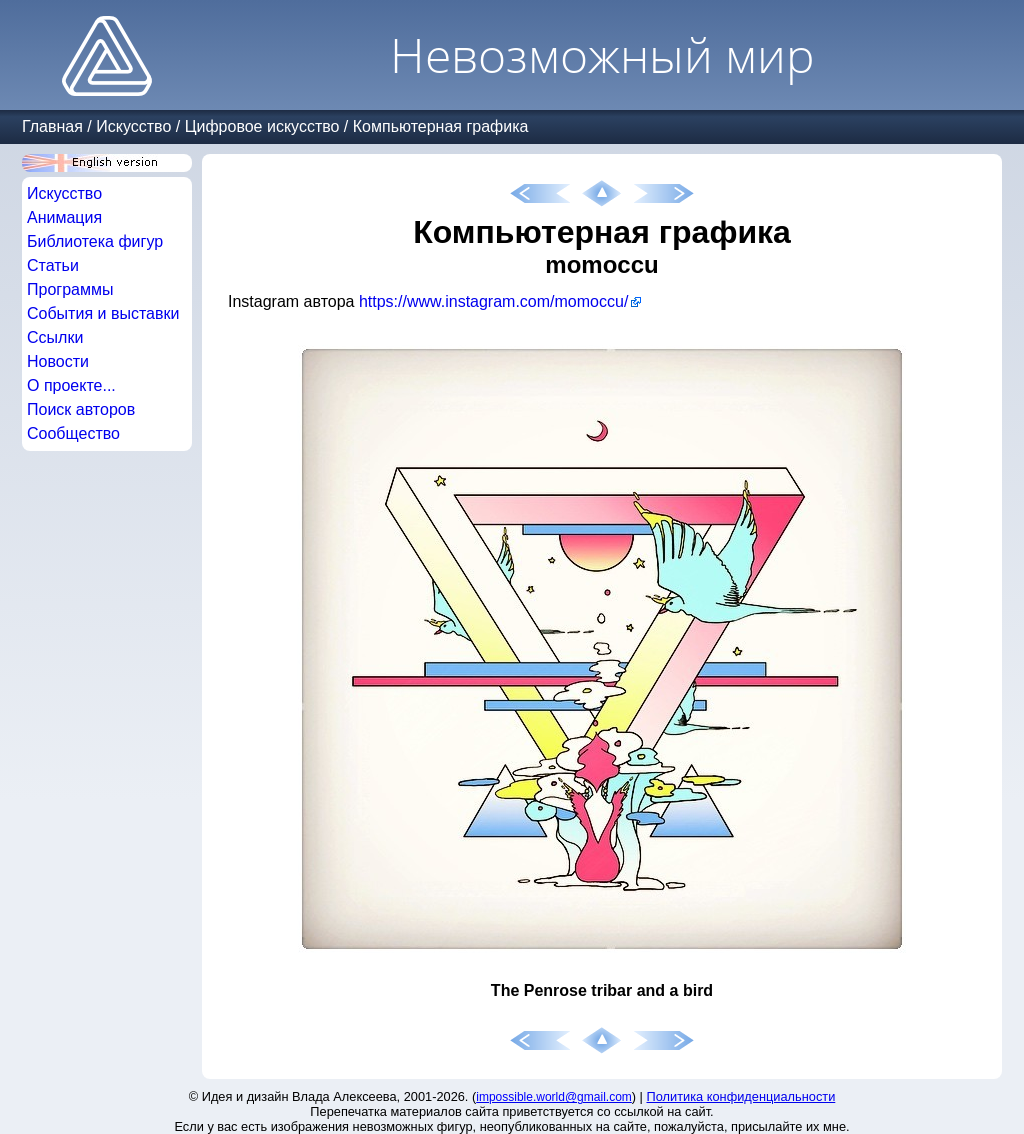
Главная (52, 126)
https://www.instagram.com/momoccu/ (493, 301)
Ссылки (55, 337)
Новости (58, 361)
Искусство (133, 126)
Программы (70, 289)
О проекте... (71, 385)
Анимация (64, 217)
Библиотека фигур (95, 241)
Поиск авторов (81, 409)
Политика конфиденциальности (741, 1096)
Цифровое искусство (262, 126)
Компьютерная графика (441, 126)
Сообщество (73, 433)
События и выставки (103, 313)
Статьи (53, 265)
